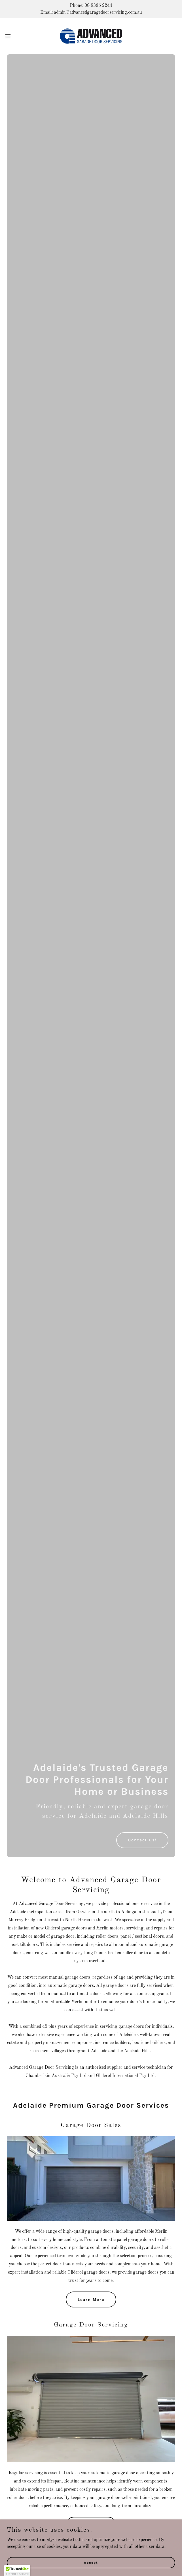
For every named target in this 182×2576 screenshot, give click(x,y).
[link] (91, 36)
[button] (15, 36)
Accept (91, 2562)
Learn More (91, 2299)
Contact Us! (142, 1840)
